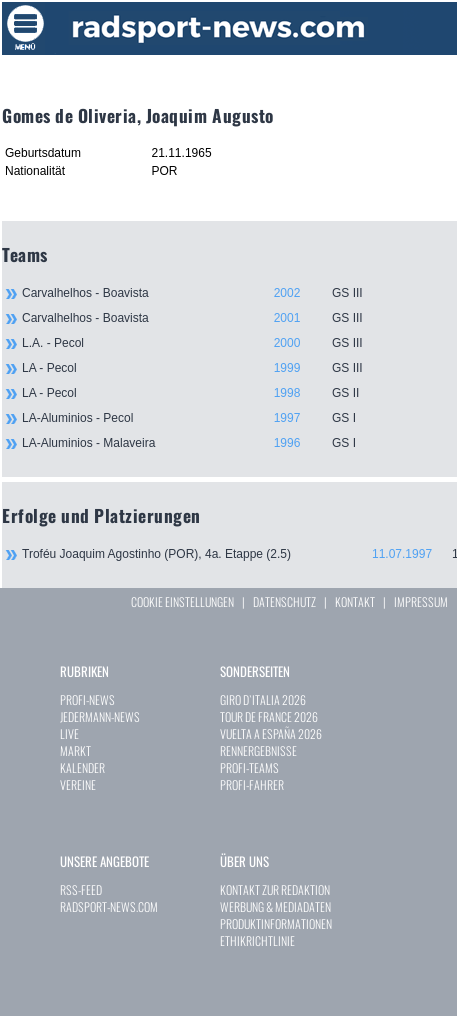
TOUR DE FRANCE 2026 (269, 716)
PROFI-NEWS (87, 699)
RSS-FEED (81, 889)
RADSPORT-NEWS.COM (109, 906)
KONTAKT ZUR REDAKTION (275, 889)
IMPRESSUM (421, 601)
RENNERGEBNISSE (258, 750)
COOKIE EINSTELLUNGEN (182, 601)
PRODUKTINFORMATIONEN (276, 923)
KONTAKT (355, 601)
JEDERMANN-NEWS (100, 716)
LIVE (69, 733)
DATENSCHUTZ (284, 601)
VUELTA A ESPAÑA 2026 (271, 733)
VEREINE (78, 784)
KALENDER (82, 767)
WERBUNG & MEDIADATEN (275, 906)
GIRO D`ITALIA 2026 (263, 699)
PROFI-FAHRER (252, 784)
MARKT (75, 750)
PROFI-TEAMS (249, 767)
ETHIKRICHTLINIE (257, 940)
